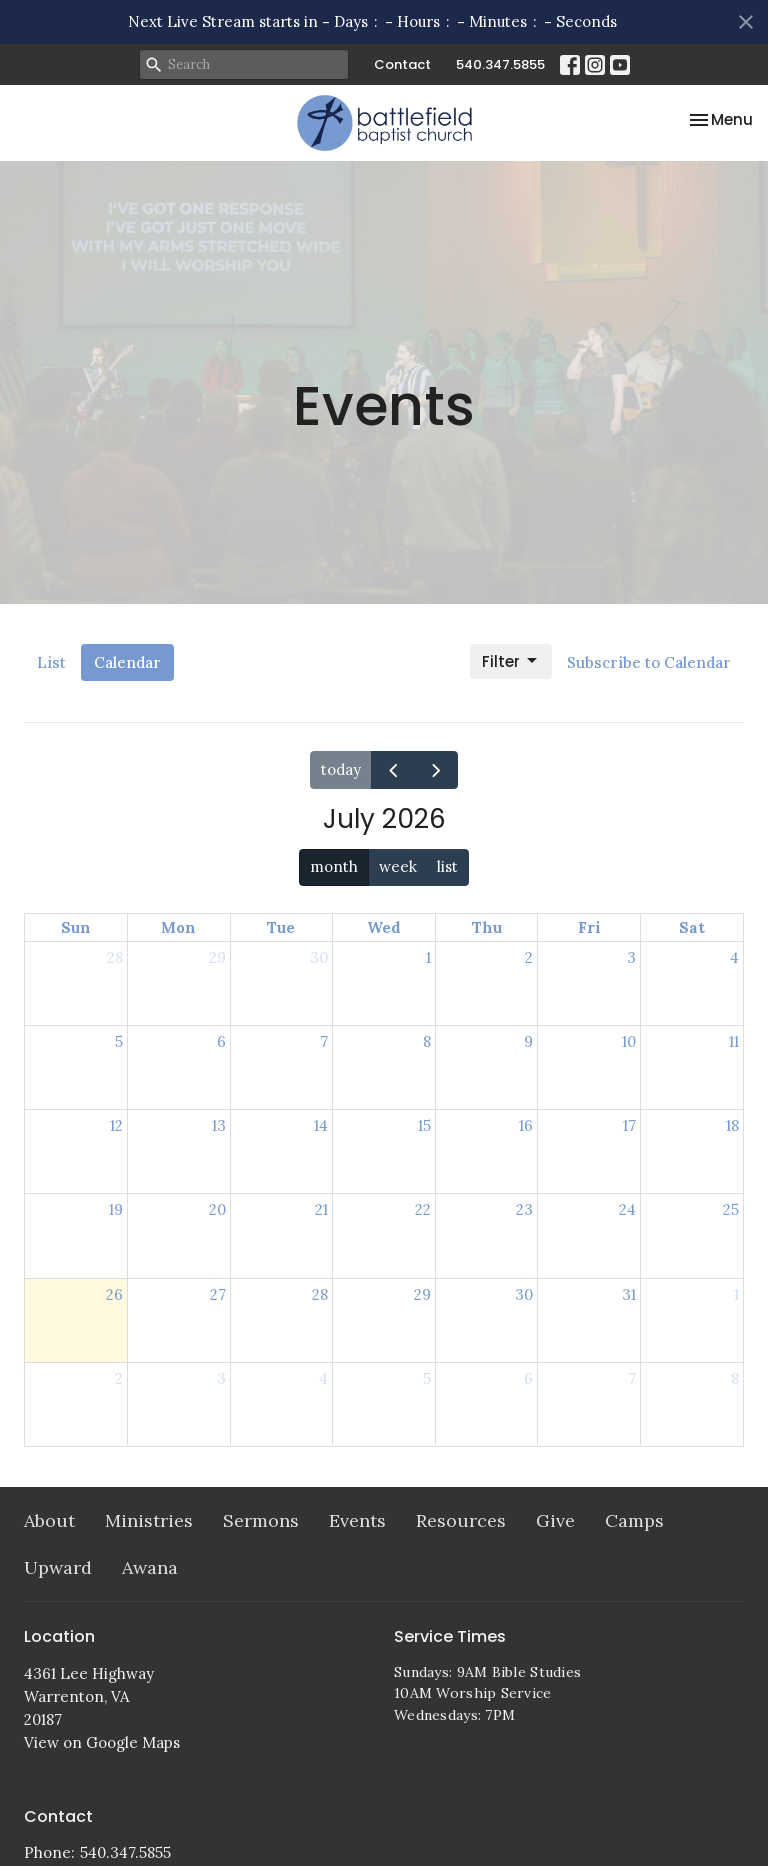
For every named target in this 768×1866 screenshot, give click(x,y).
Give (555, 1520)
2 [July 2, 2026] (529, 957)
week (398, 866)
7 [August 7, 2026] (632, 1378)
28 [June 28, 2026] (115, 957)
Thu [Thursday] (487, 927)
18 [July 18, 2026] (732, 1125)
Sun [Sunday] (76, 927)
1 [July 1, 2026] (428, 957)
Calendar (127, 662)
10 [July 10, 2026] (629, 1041)
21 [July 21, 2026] (321, 1209)
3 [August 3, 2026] (221, 1378)
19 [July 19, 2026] (116, 1209)
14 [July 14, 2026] (321, 1125)
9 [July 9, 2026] (528, 1041)
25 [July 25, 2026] (731, 1209)
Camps (634, 1520)
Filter (511, 661)
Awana (150, 1567)
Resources (461, 1520)
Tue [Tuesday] (281, 927)
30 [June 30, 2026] (319, 957)
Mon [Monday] (178, 927)
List (51, 662)
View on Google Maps (102, 1742)
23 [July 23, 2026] (524, 1209)
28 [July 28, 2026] (320, 1294)
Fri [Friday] (589, 927)
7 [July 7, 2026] (324, 1041)
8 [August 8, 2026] (735, 1378)
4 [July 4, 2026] (734, 957)
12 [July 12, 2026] (116, 1125)
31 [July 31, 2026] (629, 1294)
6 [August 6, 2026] (528, 1378)
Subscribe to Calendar (649, 662)
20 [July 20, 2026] (217, 1209)
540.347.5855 (500, 64)
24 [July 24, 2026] (627, 1209)
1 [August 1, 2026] (736, 1294)
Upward (58, 1567)
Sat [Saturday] (692, 927)
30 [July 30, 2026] (524, 1294)
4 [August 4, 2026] (323, 1378)
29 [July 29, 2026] (422, 1294)
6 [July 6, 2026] (221, 1041)
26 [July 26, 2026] (114, 1294)
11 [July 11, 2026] (734, 1041)
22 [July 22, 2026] (423, 1209)
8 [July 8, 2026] (427, 1041)
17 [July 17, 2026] (629, 1125)
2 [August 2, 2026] (119, 1378)
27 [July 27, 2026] (218, 1294)
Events (357, 1520)
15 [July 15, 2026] (424, 1125)
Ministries (149, 1520)
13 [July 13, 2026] (219, 1125)
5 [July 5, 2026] (119, 1041)
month (334, 866)
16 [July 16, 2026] (526, 1125)
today (341, 769)
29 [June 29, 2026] (217, 957)
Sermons (261, 1520)
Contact (402, 64)
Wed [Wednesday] (384, 927)
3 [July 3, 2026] (631, 957)
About (49, 1520)
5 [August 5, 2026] (427, 1378)
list (447, 866)
